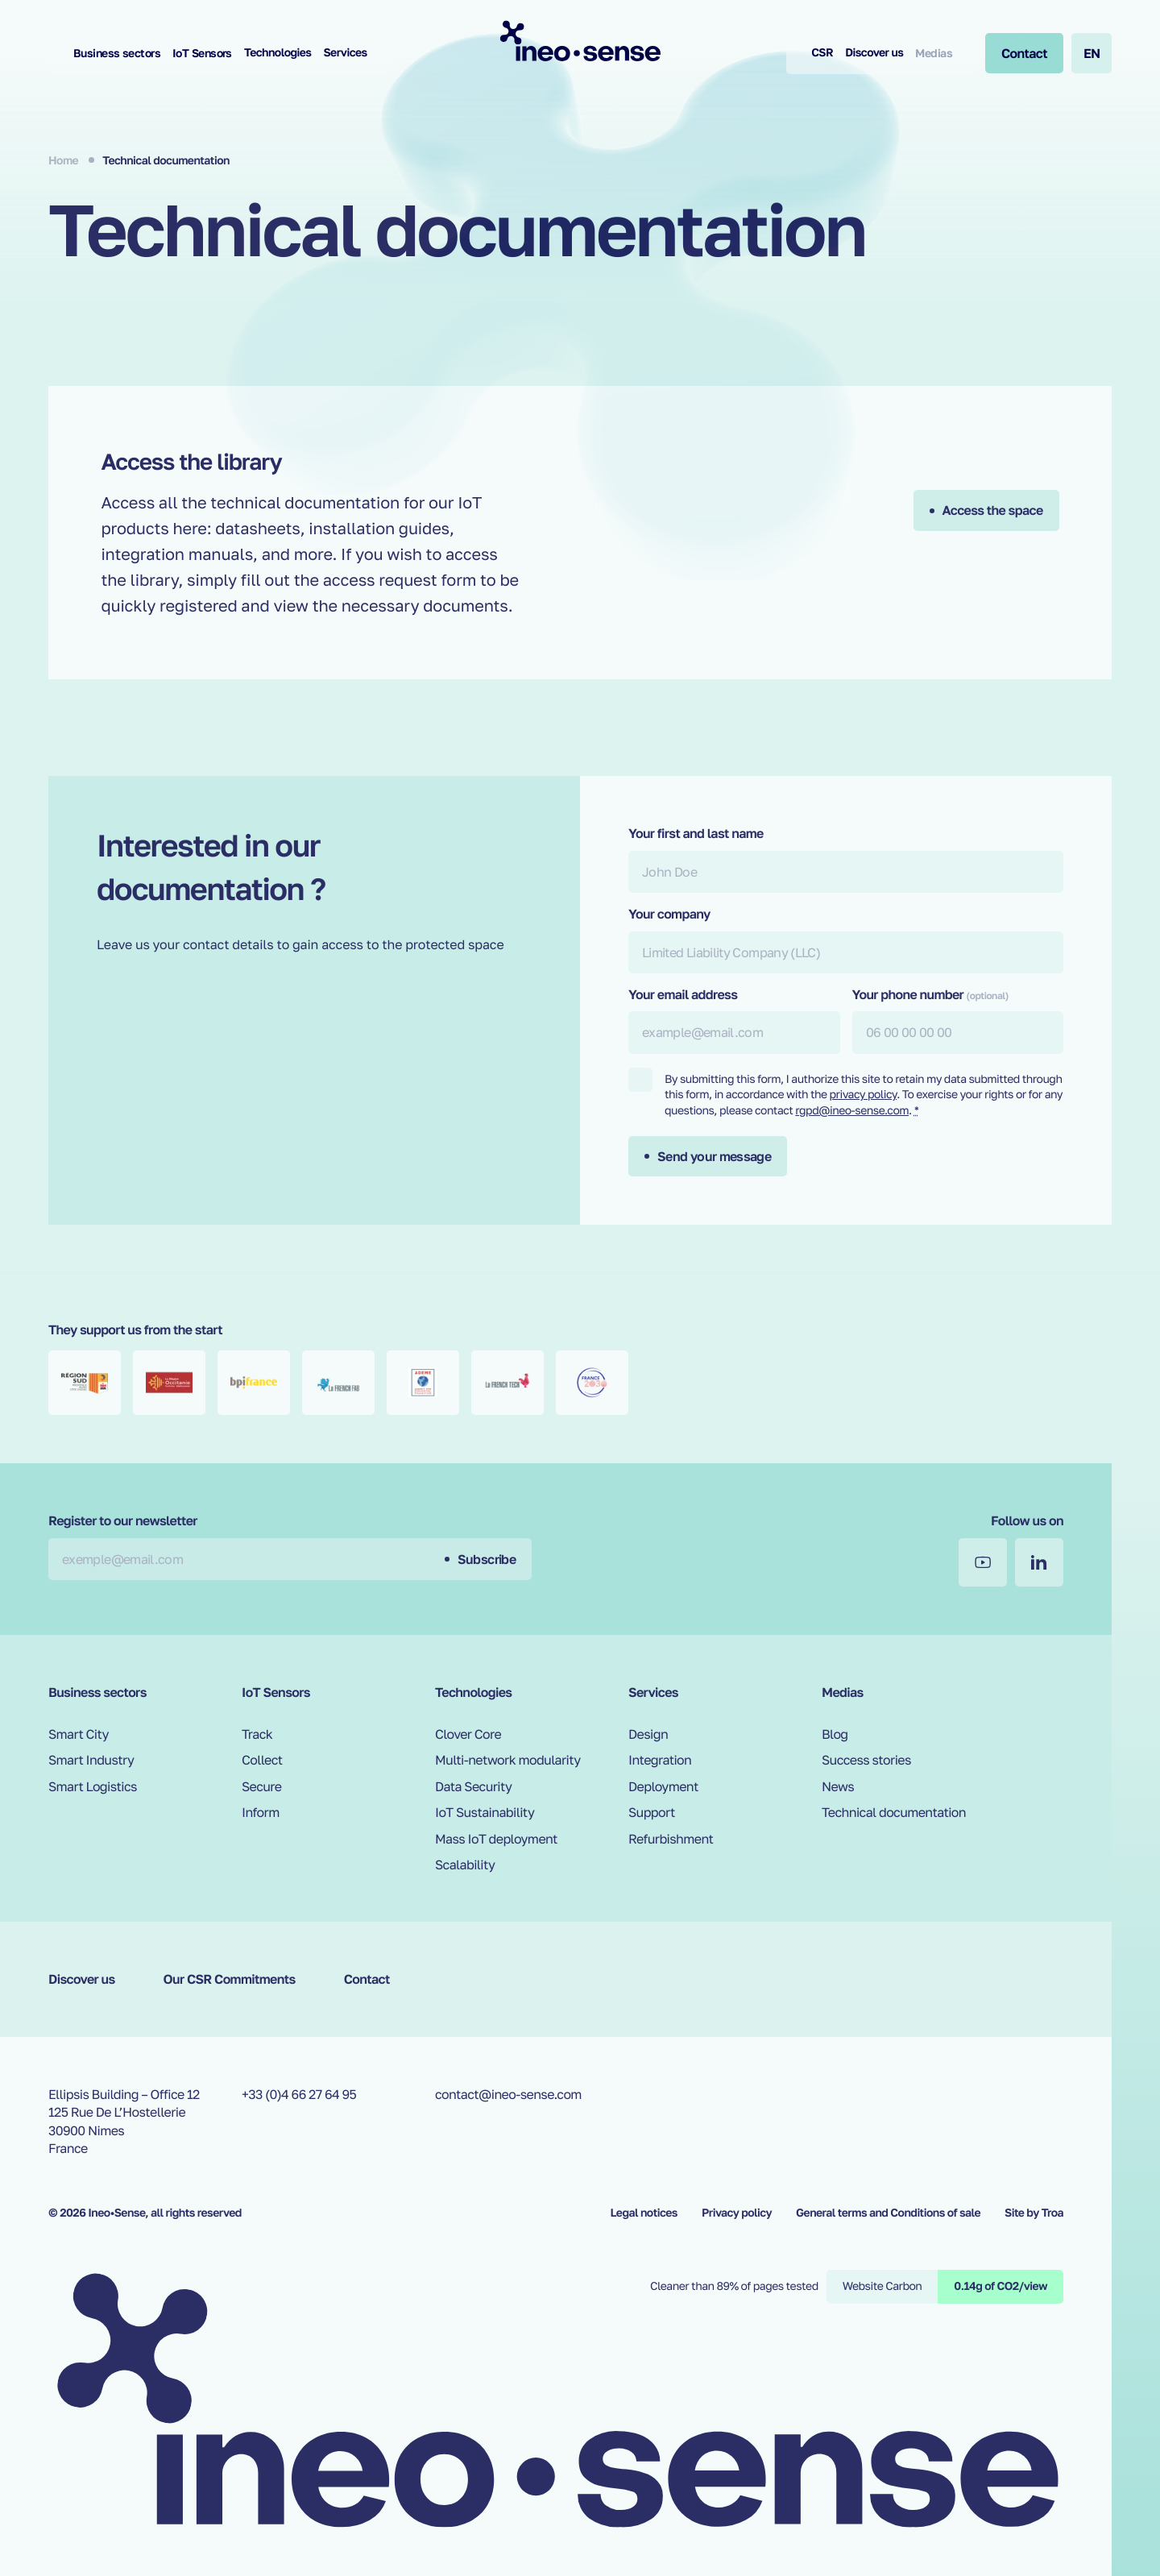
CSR (822, 53)
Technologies (278, 53)
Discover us (874, 53)
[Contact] (1024, 53)
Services (345, 53)
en (1091, 53)
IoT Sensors (202, 53)
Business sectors (116, 53)
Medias (933, 53)
